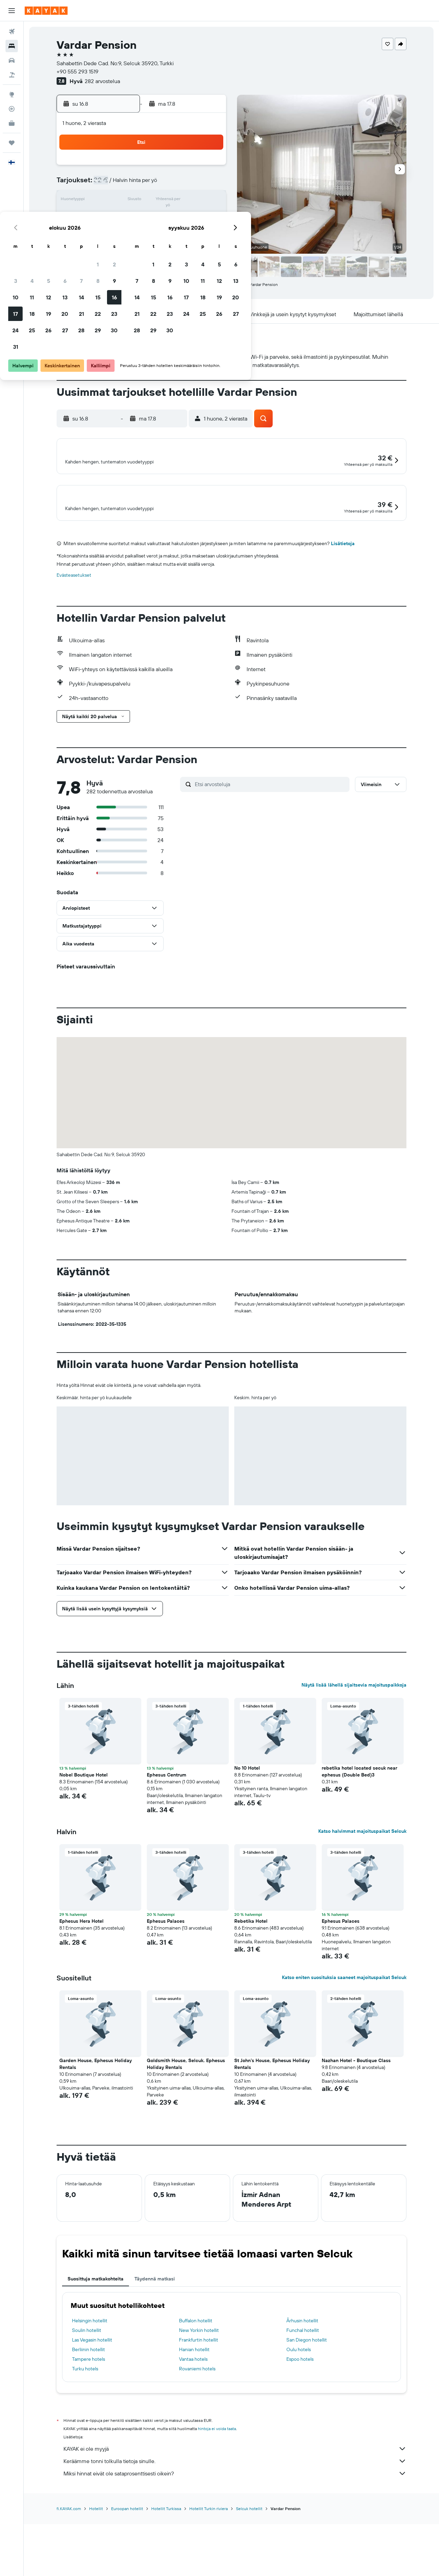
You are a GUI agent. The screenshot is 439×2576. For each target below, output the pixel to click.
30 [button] (208, 233)
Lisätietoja (343, 603)
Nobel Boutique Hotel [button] (83, 1835)
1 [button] (192, 167)
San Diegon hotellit (306, 2400)
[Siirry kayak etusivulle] (46, 11)
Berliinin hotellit (88, 2409)
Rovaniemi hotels (197, 2429)
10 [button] (109, 200)
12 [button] (142, 200)
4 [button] (126, 184)
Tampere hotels (88, 2419)
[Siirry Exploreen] (12, 94)
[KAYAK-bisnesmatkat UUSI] (12, 123)
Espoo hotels (299, 2419)
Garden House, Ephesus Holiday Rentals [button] (95, 2123)
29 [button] (192, 233)
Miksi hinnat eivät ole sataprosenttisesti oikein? (234, 2533)
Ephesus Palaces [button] (166, 1981)
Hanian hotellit (194, 2409)
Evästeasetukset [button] (74, 635)
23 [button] (208, 217)
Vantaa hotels (193, 2419)
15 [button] (191, 200)
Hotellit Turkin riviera (208, 2568)
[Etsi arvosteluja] (270, 844)
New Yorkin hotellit (199, 2390)
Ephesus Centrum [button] (166, 1835)
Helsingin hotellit (89, 2381)
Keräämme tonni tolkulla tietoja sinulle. (234, 2521)
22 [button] (192, 217)
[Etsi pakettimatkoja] (12, 75)
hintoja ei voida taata (217, 2488)
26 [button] (142, 233)
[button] (11, 10)
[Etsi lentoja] (12, 31)
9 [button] (208, 184)
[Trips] (12, 143)
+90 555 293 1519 (77, 71)
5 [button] (142, 184)
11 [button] (126, 200)
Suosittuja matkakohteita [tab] (95, 2339)
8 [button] (191, 184)
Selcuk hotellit (249, 2568)
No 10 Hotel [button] (247, 1828)
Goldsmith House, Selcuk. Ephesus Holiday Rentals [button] (186, 2123)
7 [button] (175, 184)
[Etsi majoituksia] (12, 46)
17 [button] (109, 217)
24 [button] (109, 233)
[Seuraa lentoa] (12, 109)
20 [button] (158, 217)
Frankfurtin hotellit (198, 2400)
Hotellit (96, 2568)
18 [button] (126, 217)
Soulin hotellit (86, 2390)
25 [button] (126, 233)
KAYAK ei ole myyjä (234, 2509)
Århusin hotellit (302, 2381)
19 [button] (142, 217)
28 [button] (175, 233)
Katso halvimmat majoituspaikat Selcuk (362, 1891)
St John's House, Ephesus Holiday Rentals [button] (272, 2123)
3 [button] (109, 184)
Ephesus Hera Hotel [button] (81, 1981)
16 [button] (208, 200)
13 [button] (159, 200)
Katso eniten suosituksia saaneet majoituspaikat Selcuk (344, 2037)
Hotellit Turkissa (166, 2568)
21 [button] (175, 217)
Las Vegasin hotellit (92, 2400)
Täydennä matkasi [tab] (154, 2339)
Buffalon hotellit (195, 2381)
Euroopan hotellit (127, 2568)
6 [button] (159, 184)
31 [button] (109, 249)
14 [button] (175, 200)
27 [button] (159, 233)
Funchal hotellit (302, 2390)
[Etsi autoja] (12, 60)
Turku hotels (85, 2429)
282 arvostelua (102, 81)
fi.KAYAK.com (69, 2568)
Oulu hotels (298, 2409)
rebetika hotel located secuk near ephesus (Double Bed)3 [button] (359, 1831)
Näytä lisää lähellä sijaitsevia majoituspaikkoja (353, 1745)
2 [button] (208, 167)
